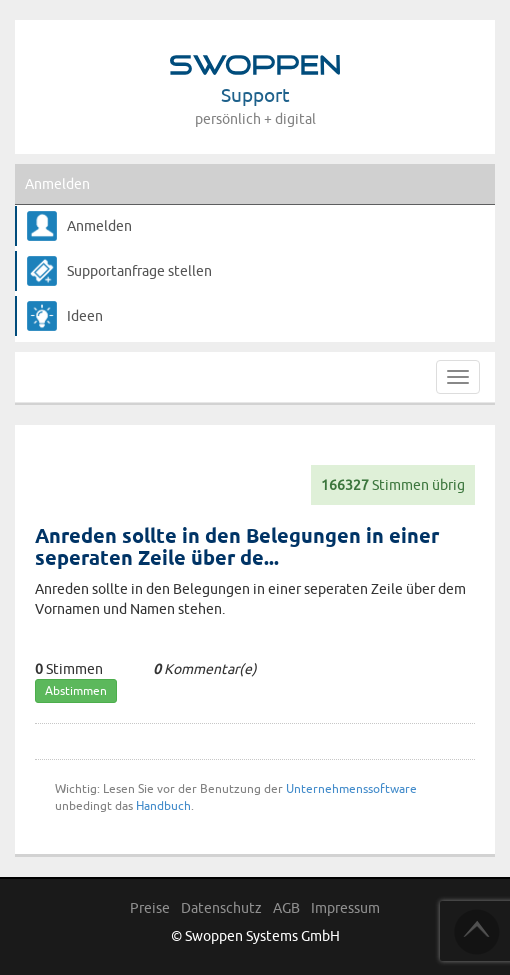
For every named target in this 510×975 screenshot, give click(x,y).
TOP (477, 932)
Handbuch (163, 805)
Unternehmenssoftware (351, 788)
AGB (286, 908)
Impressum (345, 908)
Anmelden (57, 184)
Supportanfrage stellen (139, 271)
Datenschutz (221, 908)
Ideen (85, 316)
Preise (150, 908)
